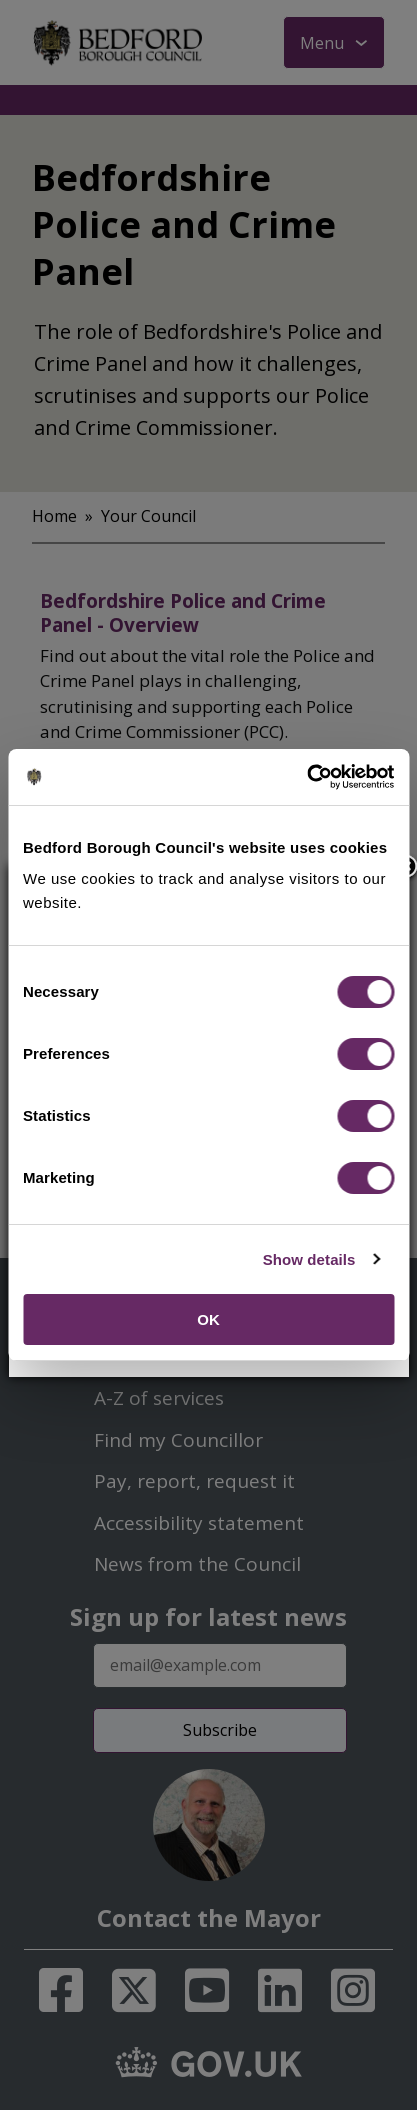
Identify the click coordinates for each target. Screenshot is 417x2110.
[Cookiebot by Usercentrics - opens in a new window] (306, 777)
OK (208, 1319)
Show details (309, 1259)
